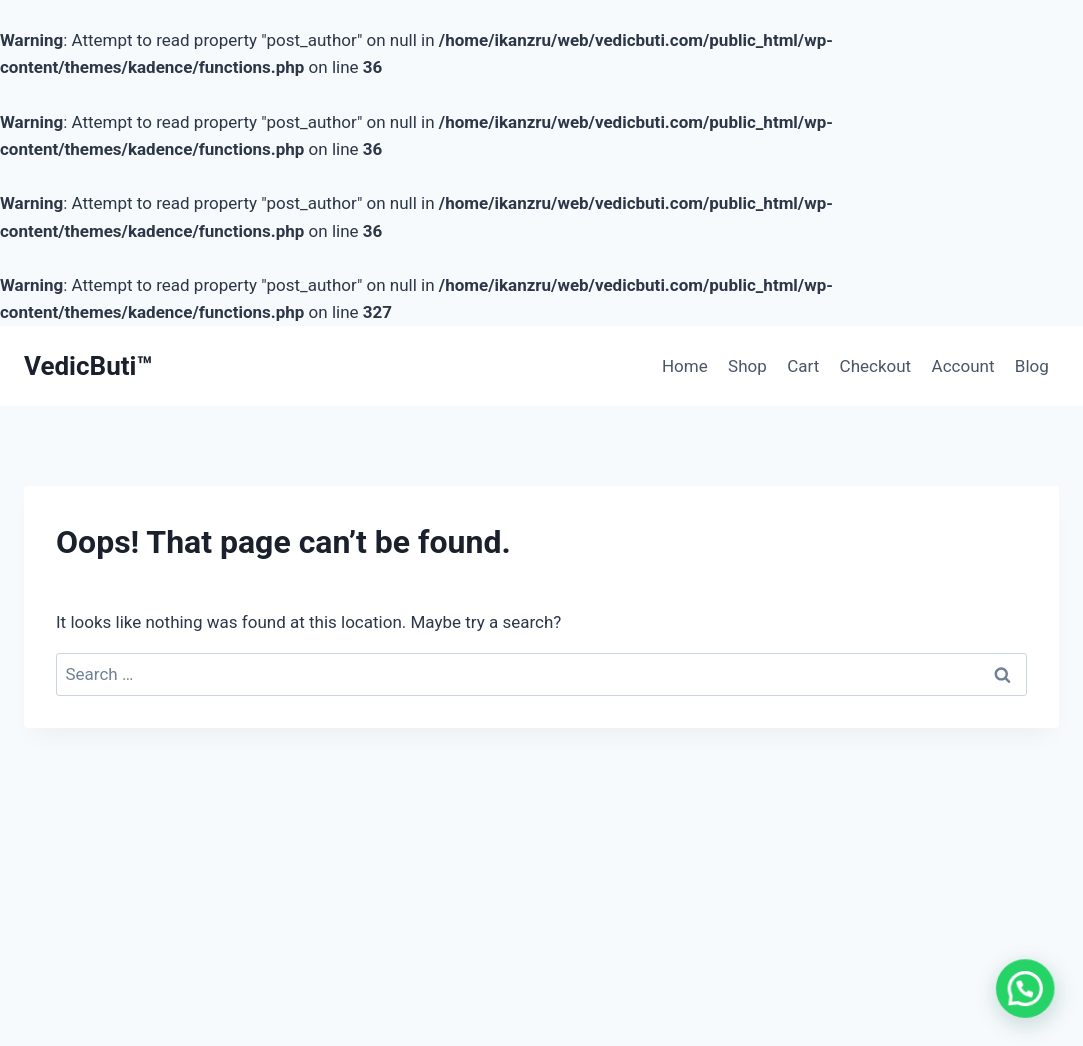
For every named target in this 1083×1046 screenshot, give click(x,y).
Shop (747, 366)
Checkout (876, 366)
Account (963, 366)
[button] (1028, 995)
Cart (803, 366)
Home (685, 366)
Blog (1032, 366)
